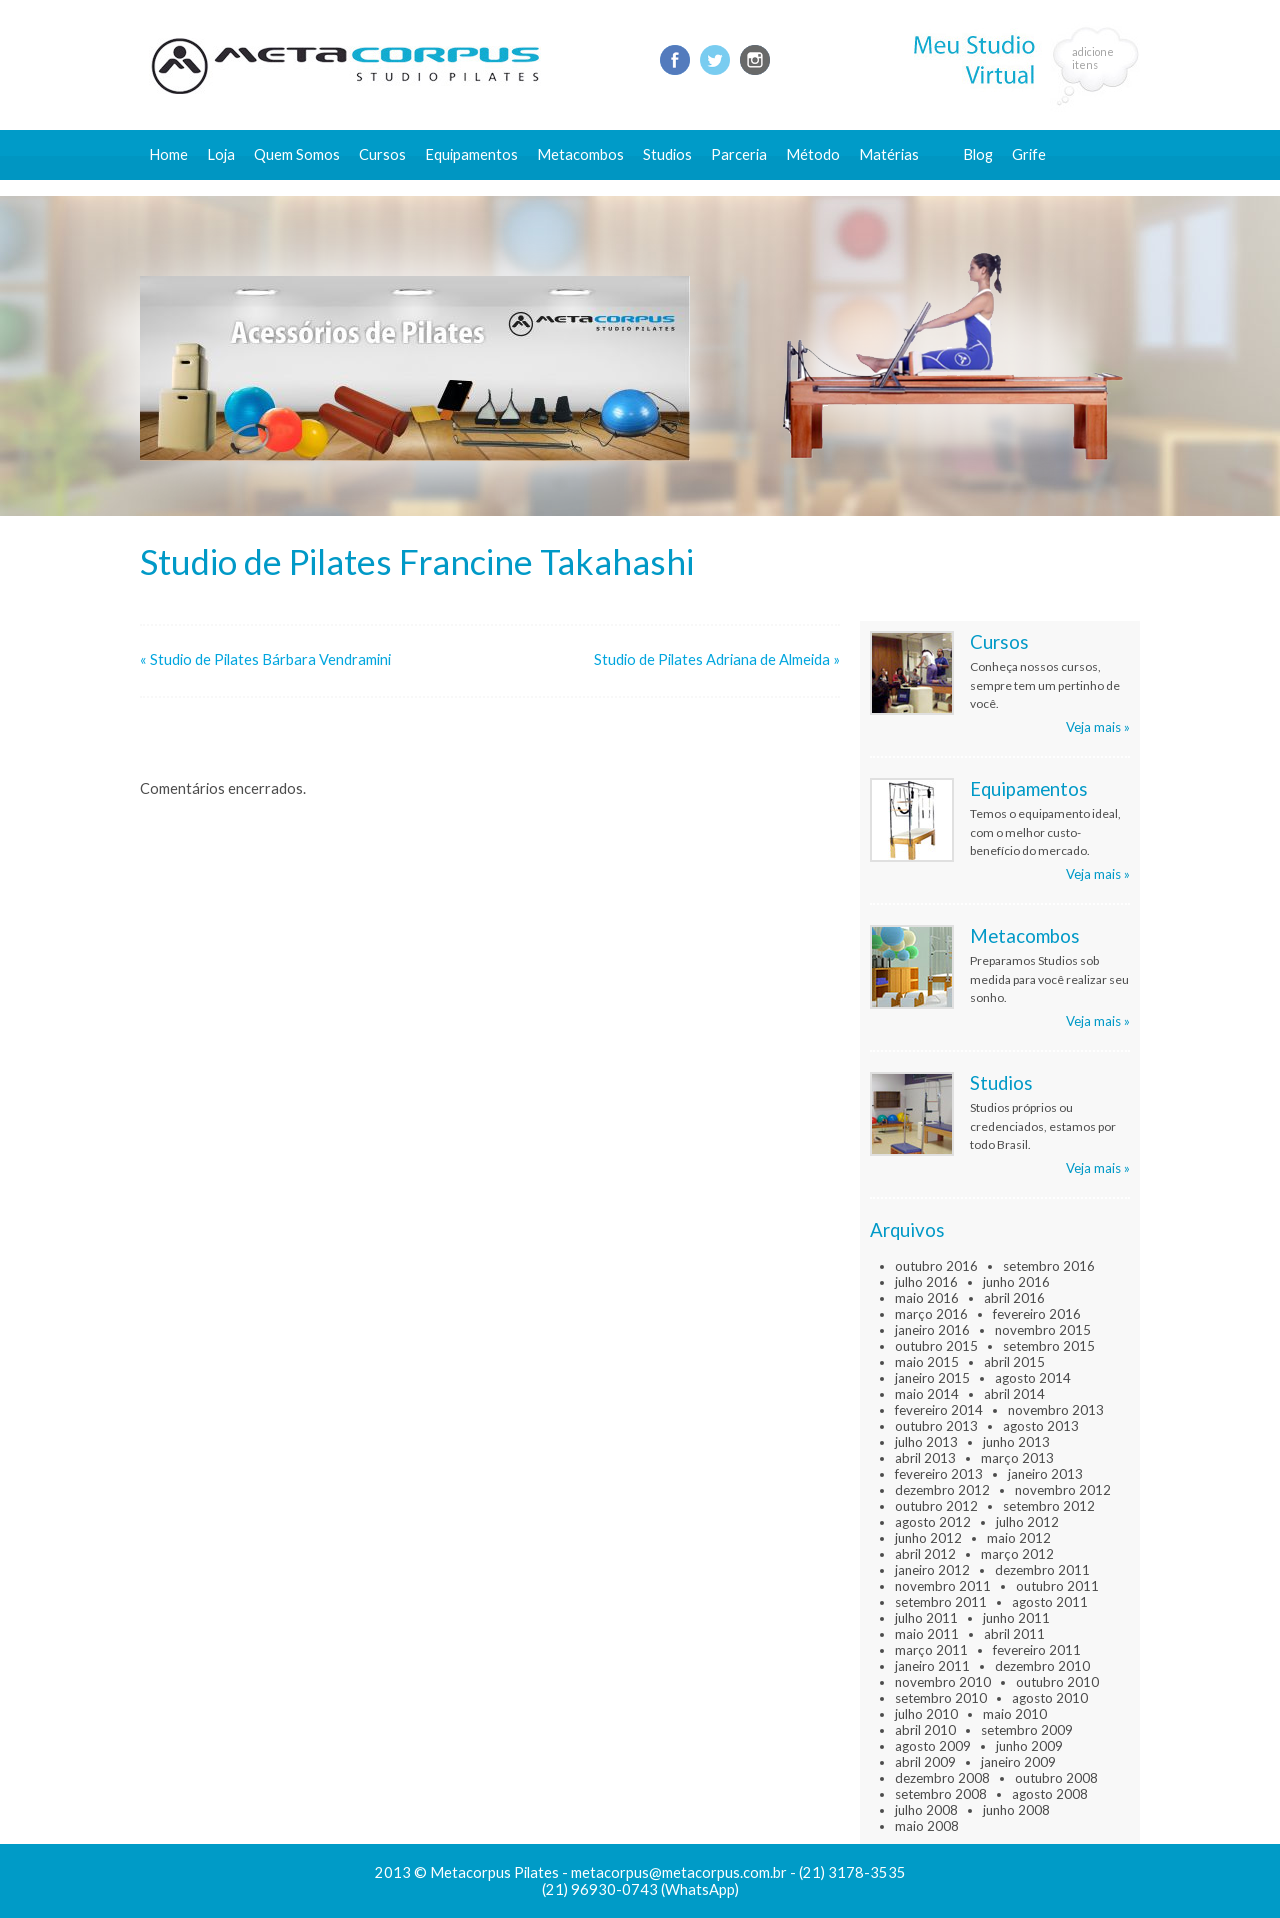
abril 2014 (1014, 1394)
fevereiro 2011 (1037, 1650)
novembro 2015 (1043, 1330)
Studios (667, 154)
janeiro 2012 (932, 1570)
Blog (978, 154)
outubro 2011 (1057, 1586)
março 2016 (931, 1314)
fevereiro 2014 (939, 1410)
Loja (221, 154)
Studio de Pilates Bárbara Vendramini (270, 659)
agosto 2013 (1041, 1426)
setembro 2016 (1049, 1266)
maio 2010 (1015, 1714)
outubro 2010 (1057, 1682)
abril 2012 (925, 1554)
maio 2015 (927, 1362)
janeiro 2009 (1018, 1762)
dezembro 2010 (1042, 1666)
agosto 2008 (1050, 1794)
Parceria (739, 154)
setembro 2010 (941, 1698)
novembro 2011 (943, 1586)
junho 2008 (1016, 1810)
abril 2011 (1014, 1634)
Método (813, 154)
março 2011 (931, 1650)
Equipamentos (471, 154)
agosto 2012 (933, 1522)
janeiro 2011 (932, 1666)
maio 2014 (927, 1394)
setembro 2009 (1027, 1730)
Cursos (382, 154)
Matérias (889, 154)
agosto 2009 (933, 1746)
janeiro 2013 (1045, 1474)
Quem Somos (297, 154)
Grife (1029, 154)
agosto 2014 (1033, 1378)
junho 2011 (1016, 1618)
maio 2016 (927, 1298)
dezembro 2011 (1042, 1570)
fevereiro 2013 (939, 1474)
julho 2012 (1027, 1522)
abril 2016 (1014, 1298)
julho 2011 (926, 1618)
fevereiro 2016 (1037, 1314)
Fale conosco (1006, 187)
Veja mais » (1098, 727)
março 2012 (1017, 1554)
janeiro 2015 (932, 1378)
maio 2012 (1019, 1538)
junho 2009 (1029, 1746)
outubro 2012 (936, 1506)
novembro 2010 (943, 1682)
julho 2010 (926, 1714)
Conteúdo (901, 187)
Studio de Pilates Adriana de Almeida (712, 659)
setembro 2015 (1049, 1346)
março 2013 (1017, 1458)
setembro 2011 (941, 1602)
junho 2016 (1016, 1282)
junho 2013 (1016, 1442)
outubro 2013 (936, 1426)
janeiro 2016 (932, 1330)
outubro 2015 (936, 1346)
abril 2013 (925, 1458)
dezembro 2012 (942, 1490)
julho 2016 (926, 1282)
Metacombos (580, 154)
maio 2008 (927, 1826)
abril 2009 (925, 1762)
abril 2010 (925, 1730)
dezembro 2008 (942, 1778)
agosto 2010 (1050, 1698)
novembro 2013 (1056, 1410)
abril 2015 (1014, 1362)
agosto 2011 (1050, 1602)
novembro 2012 (1063, 1490)
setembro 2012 (1049, 1506)
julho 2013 (926, 1442)
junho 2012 (928, 1538)
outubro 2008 (1056, 1778)
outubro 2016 (936, 1266)
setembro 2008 (941, 1794)
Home (168, 154)
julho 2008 (926, 1810)
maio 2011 (927, 1634)
